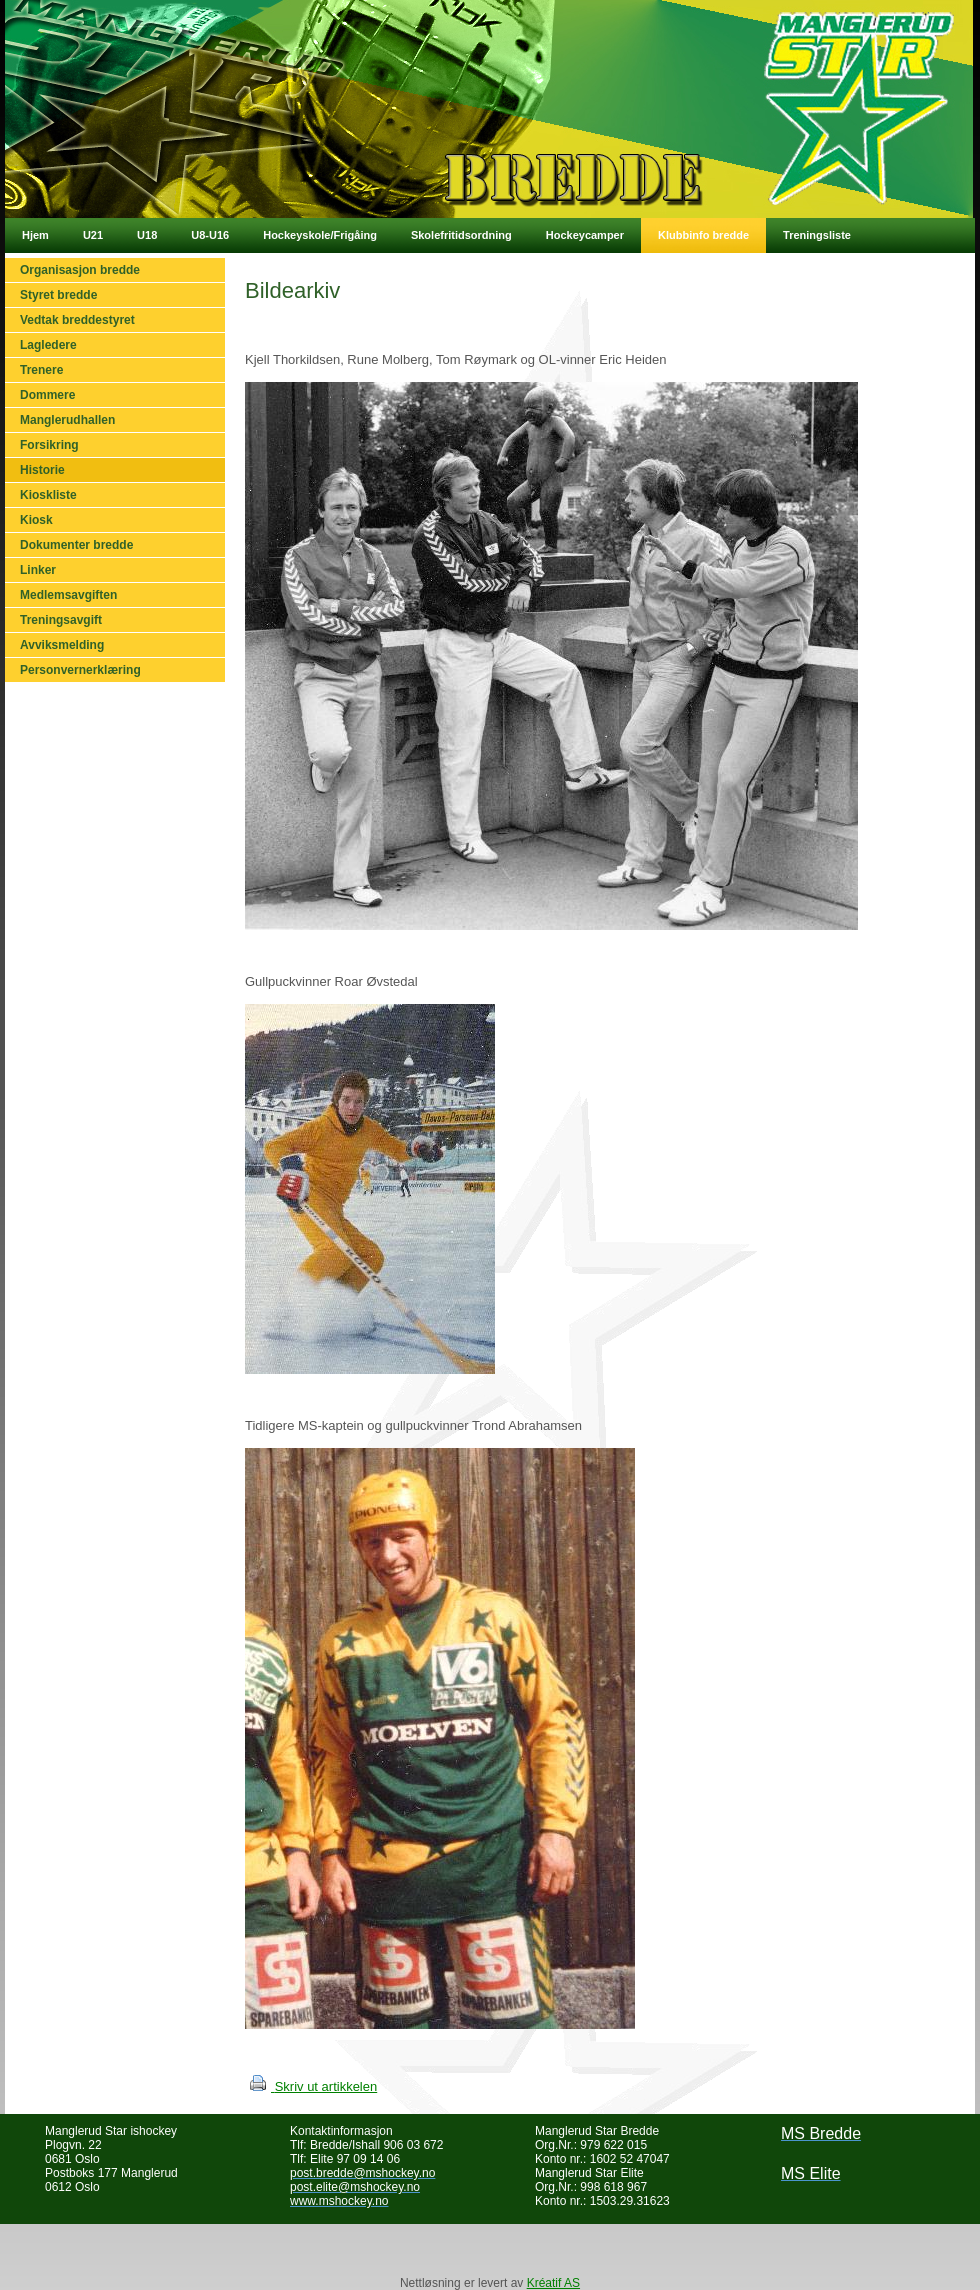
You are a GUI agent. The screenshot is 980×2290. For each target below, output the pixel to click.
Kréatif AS (553, 2283)
